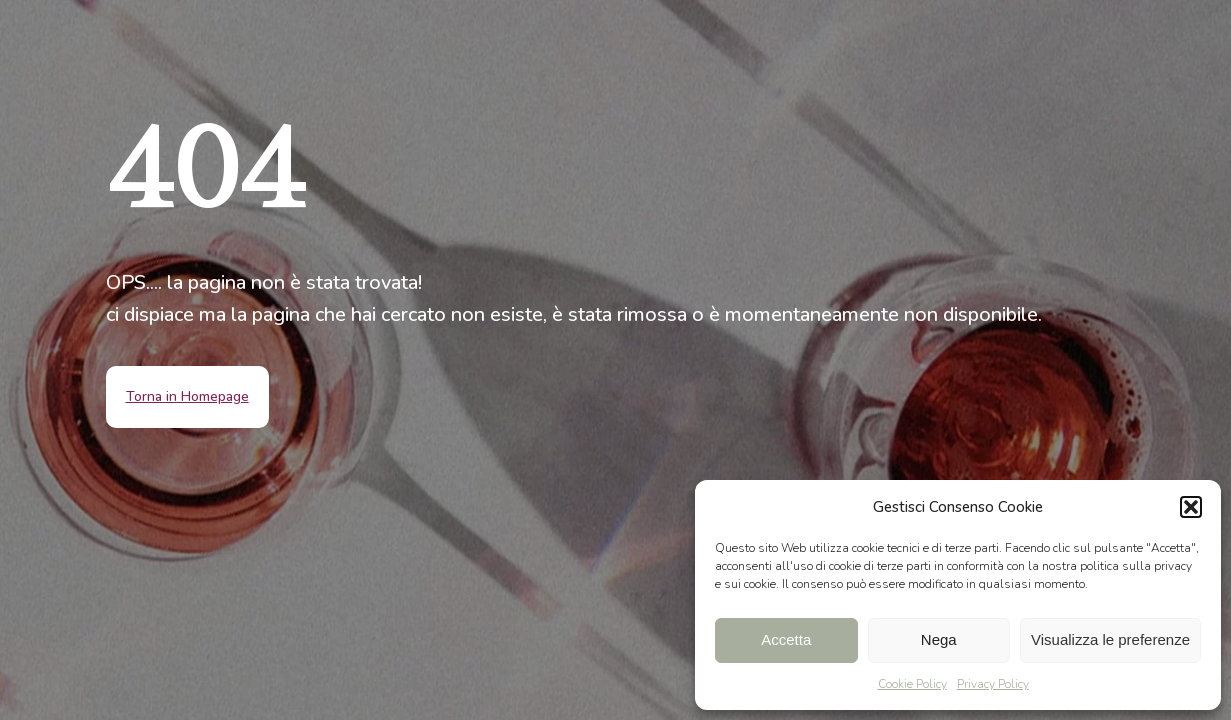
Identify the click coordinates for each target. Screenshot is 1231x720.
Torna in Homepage (187, 396)
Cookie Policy (912, 684)
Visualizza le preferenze (1110, 639)
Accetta (786, 639)
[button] (1191, 507)
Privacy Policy (993, 684)
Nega (939, 639)
